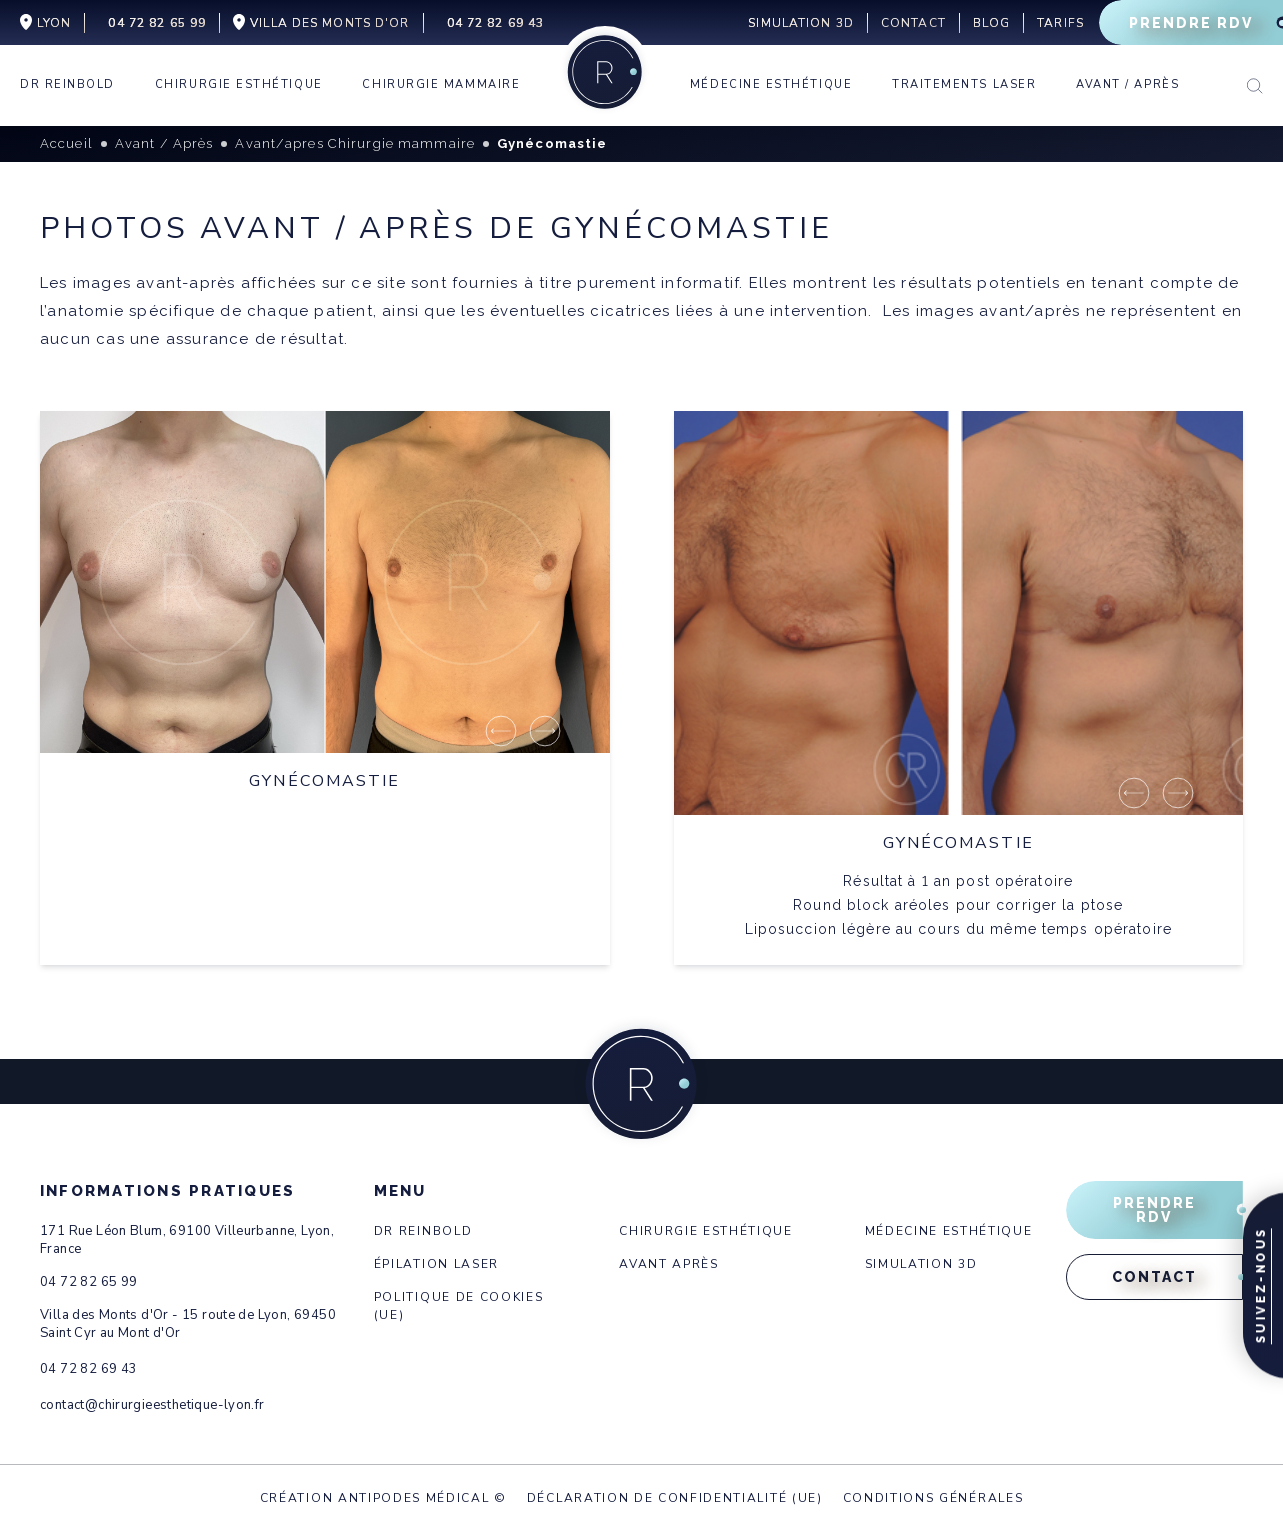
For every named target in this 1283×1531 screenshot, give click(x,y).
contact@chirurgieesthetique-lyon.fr (152, 1405)
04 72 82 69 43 (88, 1369)
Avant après (668, 1264)
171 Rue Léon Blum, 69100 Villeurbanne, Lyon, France (187, 1240)
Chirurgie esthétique (706, 1231)
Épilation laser (436, 1264)
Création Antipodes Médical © (383, 1498)
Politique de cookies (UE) (459, 1306)
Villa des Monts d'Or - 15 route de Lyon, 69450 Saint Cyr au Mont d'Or (188, 1324)
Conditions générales (933, 1498)
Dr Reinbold (423, 1231)
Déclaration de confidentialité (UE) (675, 1498)
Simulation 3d (921, 1264)
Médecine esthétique (949, 1231)
